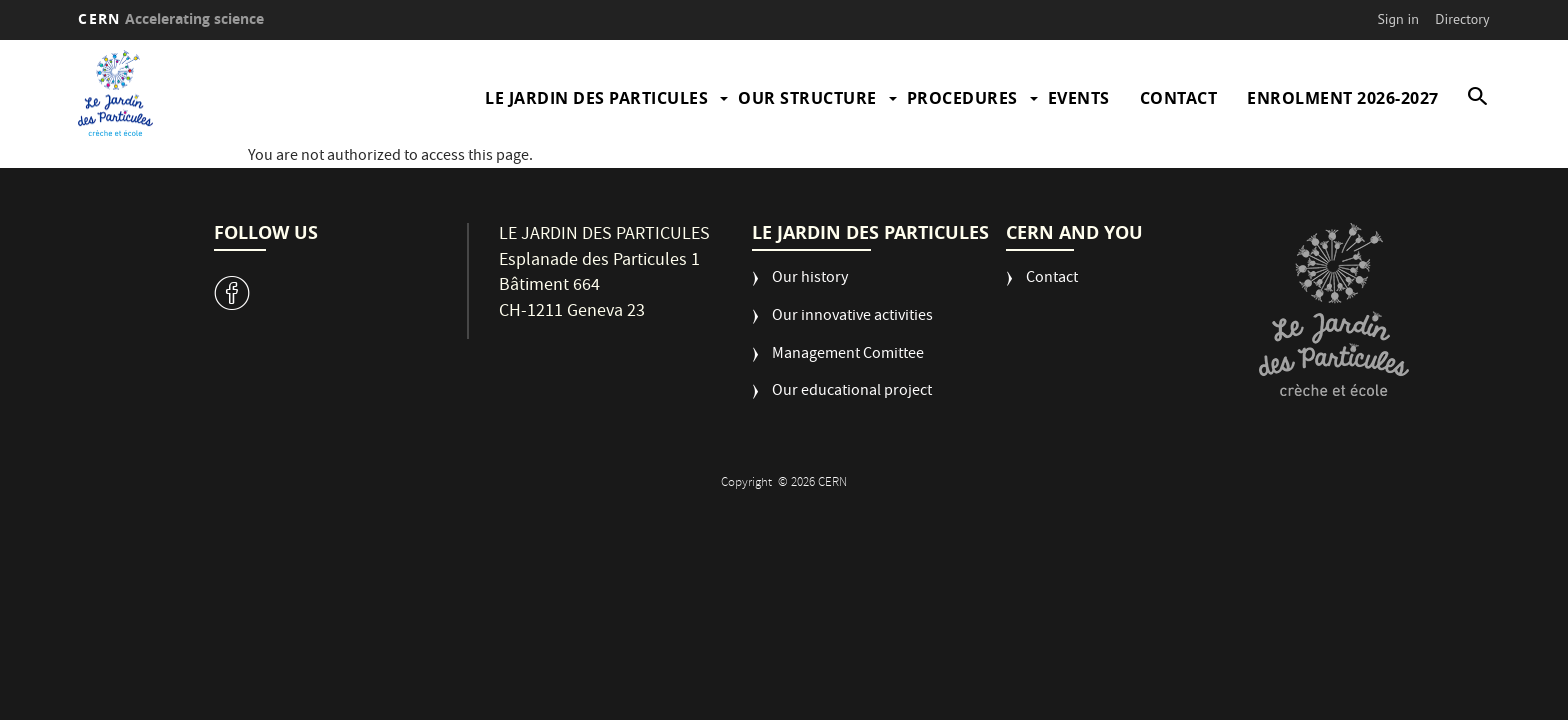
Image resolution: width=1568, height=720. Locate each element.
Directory (1462, 19)
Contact (1179, 98)
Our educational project (852, 392)
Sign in (1398, 19)
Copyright (748, 483)
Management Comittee (848, 355)
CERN (171, 18)
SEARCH (1470, 98)
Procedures (962, 98)
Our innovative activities (852, 317)
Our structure (807, 98)
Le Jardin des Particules (596, 98)
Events (1079, 98)
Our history (810, 279)
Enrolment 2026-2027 (1343, 98)
